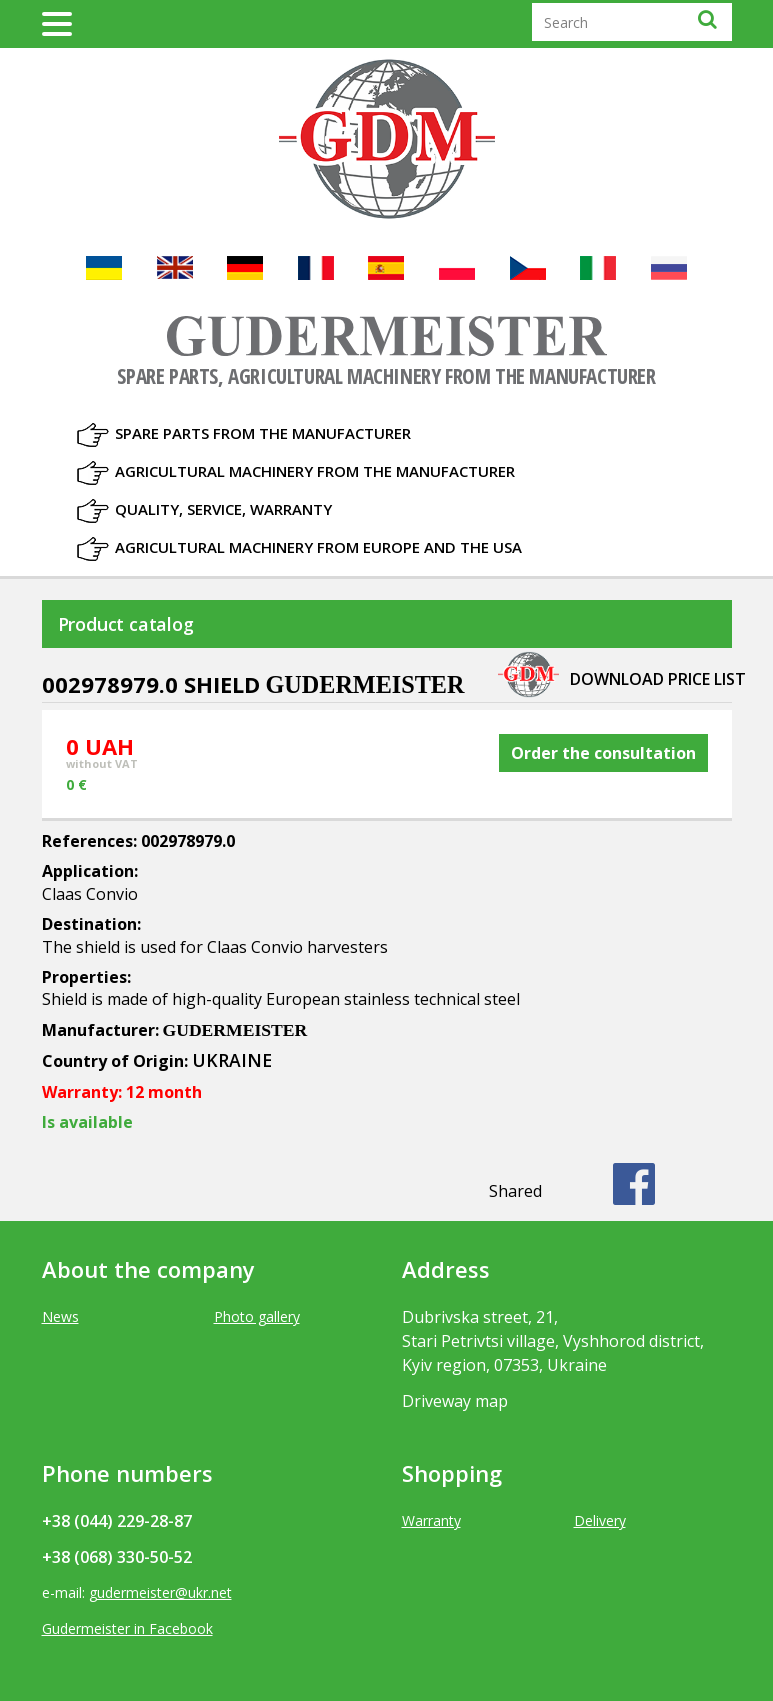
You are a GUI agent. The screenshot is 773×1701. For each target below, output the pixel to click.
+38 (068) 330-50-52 (117, 1557)
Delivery (600, 1520)
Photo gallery (257, 1316)
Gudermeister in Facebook (127, 1628)
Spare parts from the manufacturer (263, 433)
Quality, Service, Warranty (223, 509)
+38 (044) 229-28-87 (117, 1521)
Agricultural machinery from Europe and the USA (318, 547)
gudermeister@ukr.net (160, 1592)
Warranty (431, 1520)
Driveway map (455, 1401)
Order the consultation (603, 753)
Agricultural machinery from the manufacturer (315, 471)
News (60, 1316)
